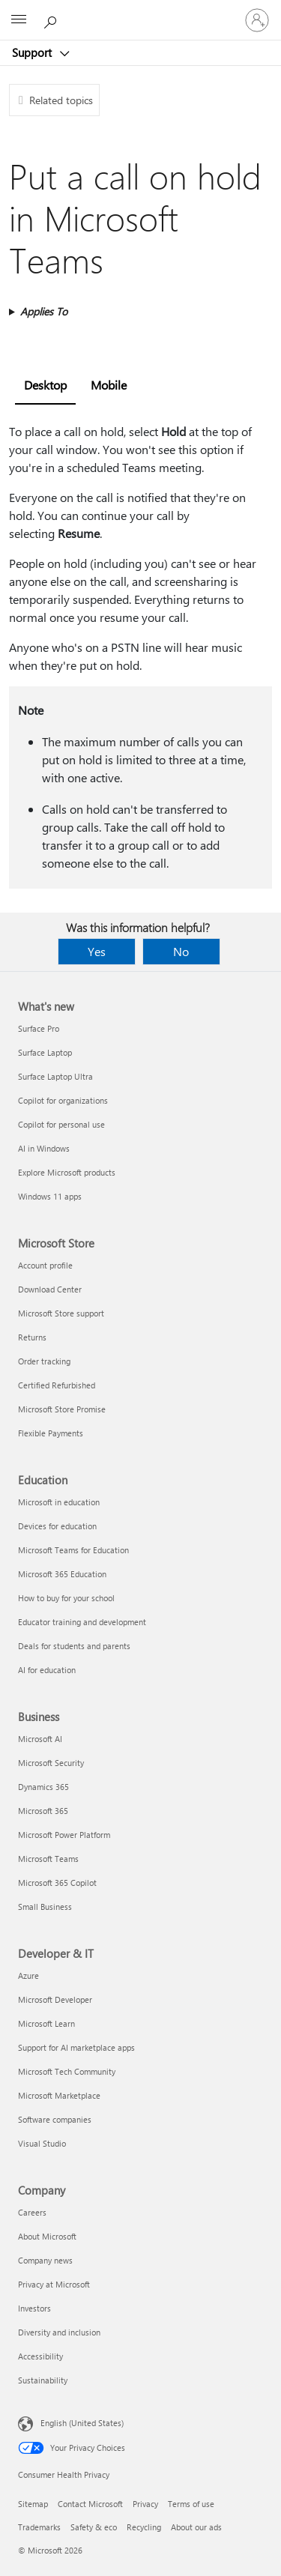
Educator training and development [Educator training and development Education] (82, 1621)
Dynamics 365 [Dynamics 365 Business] (43, 1786)
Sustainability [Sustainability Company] (42, 2380)
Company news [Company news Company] (45, 2260)
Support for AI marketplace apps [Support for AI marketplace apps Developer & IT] (76, 2047)
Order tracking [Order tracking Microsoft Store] (44, 1361)
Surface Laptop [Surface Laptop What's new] (45, 1052)
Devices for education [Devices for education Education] (57, 1526)
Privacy (145, 2503)
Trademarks (39, 2527)
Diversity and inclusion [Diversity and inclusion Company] (59, 2332)
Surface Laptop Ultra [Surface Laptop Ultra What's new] (55, 1076)
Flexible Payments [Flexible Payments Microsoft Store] (50, 1433)
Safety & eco (93, 2527)
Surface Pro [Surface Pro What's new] (38, 1028)
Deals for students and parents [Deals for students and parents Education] (74, 1645)
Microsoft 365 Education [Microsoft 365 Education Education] (62, 1573)
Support (33, 52)
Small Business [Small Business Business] (45, 1906)
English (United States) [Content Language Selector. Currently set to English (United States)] (82, 2422)
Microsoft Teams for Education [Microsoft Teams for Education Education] (73, 1549)
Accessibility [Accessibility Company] (40, 2356)
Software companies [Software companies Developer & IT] (54, 2119)
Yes (97, 951)
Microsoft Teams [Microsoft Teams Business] (48, 1858)
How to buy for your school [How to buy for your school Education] (66, 1597)
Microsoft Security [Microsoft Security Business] (51, 1762)
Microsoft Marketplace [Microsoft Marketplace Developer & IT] (59, 2095)
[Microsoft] (140, 11)
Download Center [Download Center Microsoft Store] (50, 1289)
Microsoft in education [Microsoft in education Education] (59, 1502)
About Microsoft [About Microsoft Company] (47, 2236)
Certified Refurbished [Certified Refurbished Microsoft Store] (56, 1385)
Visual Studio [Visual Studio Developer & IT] (42, 2143)
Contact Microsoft (90, 2503)
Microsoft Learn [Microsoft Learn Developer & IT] (46, 2023)
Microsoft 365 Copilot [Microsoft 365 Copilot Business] (57, 1882)
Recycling (144, 2527)
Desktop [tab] (45, 385)
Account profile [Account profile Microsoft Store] (45, 1265)
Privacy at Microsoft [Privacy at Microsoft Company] (54, 2284)
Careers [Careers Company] (32, 2212)
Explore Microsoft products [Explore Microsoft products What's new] (66, 1172)
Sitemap (33, 2503)
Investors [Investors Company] (34, 2308)
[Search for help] (52, 19)
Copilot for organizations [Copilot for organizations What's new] (63, 1100)
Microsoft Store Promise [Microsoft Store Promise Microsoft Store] (62, 1409)
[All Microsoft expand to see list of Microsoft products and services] (19, 20)
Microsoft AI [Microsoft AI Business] (40, 1738)
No (181, 951)
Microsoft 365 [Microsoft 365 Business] (43, 1810)
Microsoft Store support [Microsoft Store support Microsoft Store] (61, 1313)
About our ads (196, 2527)
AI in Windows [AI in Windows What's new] (44, 1148)
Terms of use (191, 2503)
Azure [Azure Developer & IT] (28, 1975)
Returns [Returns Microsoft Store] (32, 1337)
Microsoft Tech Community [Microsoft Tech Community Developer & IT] (66, 2071)
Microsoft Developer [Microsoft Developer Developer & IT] (55, 1999)
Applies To (43, 311)
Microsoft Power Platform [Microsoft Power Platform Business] (64, 1834)
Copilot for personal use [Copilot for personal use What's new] (61, 1124)
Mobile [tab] (109, 385)
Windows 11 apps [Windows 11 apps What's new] (50, 1196)
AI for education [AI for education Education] (47, 1669)
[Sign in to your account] (257, 20)
